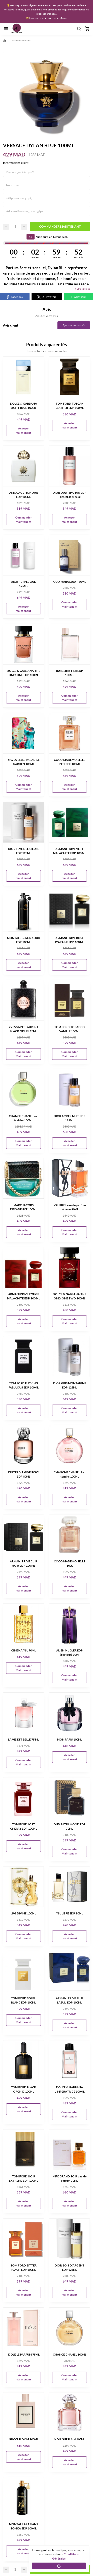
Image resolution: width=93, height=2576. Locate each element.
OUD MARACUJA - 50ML (69, 581)
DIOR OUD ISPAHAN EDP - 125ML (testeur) (69, 494)
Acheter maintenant (23, 430)
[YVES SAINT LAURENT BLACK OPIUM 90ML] (23, 1000)
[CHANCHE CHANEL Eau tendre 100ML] (69, 1445)
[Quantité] (15, 226)
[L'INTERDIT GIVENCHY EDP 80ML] (23, 1445)
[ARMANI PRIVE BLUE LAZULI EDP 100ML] (69, 1971)
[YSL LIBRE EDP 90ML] (69, 1887)
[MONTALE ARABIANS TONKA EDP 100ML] (23, 2497)
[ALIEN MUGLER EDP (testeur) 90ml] (69, 1624)
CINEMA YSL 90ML (23, 1650)
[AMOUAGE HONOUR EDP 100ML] (23, 466)
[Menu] (6, 29)
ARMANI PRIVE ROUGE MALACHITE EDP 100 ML (23, 1296)
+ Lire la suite (82, 288)
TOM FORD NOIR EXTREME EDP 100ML (23, 2178)
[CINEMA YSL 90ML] (23, 1624)
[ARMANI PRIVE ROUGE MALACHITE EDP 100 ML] (23, 1267)
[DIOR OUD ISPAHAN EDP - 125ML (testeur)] (69, 466)
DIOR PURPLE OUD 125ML (23, 584)
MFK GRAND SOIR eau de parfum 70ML (70, 2178)
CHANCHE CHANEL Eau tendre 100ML (69, 1474)
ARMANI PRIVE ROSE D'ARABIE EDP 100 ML (69, 940)
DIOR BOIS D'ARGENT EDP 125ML (69, 2267)
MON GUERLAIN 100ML (69, 2439)
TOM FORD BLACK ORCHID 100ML (23, 2089)
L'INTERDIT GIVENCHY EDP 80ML (23, 1474)
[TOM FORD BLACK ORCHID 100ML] (23, 2060)
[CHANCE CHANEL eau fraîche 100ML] (23, 1089)
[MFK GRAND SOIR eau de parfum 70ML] (69, 2149)
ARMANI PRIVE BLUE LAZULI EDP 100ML (69, 2000)
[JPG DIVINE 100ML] (23, 1887)
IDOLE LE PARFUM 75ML (23, 2354)
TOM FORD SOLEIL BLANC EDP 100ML (23, 2000)
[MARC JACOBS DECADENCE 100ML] (23, 1178)
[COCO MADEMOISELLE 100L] (69, 1534)
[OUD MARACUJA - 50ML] (69, 555)
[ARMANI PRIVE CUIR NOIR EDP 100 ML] (23, 1534)
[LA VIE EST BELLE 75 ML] (23, 1713)
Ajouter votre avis (73, 325)
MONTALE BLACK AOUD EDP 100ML (23, 940)
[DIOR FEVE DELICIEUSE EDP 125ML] (23, 822)
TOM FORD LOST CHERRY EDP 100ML (23, 1826)
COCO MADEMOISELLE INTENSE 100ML (69, 762)
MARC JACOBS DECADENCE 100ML (23, 1207)
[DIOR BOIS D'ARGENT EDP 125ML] (69, 2239)
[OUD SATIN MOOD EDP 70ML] (69, 1797)
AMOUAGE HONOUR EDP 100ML (23, 494)
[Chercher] (79, 29)
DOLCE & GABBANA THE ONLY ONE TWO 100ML (69, 1296)
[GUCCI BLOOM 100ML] (23, 2412)
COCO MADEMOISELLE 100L (69, 1563)
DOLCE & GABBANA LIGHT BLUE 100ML (23, 405)
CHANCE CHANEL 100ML (69, 2354)
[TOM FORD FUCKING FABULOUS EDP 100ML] (23, 1356)
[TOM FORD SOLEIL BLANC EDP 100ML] (23, 1971)
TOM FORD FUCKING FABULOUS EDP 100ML (23, 1385)
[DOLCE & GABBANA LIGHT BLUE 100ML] (23, 377)
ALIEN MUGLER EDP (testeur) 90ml (69, 1652)
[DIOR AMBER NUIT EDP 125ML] (69, 1089)
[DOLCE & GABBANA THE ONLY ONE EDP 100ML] (23, 644)
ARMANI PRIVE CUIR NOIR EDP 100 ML (23, 1563)
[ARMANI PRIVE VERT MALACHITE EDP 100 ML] (69, 822)
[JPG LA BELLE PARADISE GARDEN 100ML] (23, 733)
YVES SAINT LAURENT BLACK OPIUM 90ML (24, 1029)
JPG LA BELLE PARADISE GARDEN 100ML (24, 762)
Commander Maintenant (60, 226)
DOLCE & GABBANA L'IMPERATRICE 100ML (70, 2089)
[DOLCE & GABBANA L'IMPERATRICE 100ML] (69, 2060)
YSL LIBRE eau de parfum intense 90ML (69, 1207)
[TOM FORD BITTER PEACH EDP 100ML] (23, 2239)
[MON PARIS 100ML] (69, 1713)
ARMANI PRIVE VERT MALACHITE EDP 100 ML (69, 851)
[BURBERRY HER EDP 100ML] (69, 644)
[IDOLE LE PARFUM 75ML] (23, 2328)
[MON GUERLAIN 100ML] (69, 2412)
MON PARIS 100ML (69, 1739)
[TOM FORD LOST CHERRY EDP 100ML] (23, 1797)
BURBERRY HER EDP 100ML (69, 673)
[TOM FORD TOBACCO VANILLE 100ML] (69, 1000)
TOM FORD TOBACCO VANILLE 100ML (69, 1029)
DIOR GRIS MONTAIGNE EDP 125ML (69, 1385)
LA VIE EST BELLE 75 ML (23, 1739)
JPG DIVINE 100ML (23, 1913)
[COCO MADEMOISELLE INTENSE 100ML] (69, 733)
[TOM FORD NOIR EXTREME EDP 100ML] (23, 2149)
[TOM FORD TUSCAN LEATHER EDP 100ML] (69, 377)
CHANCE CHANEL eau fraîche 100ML (23, 1118)
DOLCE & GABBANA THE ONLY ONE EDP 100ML (23, 673)
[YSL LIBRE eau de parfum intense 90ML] (69, 1178)
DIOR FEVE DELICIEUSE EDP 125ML (23, 851)
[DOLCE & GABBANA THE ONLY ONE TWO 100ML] (69, 1267)
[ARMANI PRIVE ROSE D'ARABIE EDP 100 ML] (69, 911)
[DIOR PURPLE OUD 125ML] (23, 555)
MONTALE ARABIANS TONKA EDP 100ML (23, 2526)
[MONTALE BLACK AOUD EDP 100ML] (23, 911)
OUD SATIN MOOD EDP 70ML (69, 1826)
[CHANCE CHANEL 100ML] (69, 2328)
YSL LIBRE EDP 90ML (69, 1913)
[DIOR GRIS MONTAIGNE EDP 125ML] (69, 1356)
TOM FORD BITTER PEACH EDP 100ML (23, 2267)
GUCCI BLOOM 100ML (23, 2439)
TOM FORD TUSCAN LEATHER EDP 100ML (69, 405)
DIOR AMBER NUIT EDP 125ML (69, 1118)
